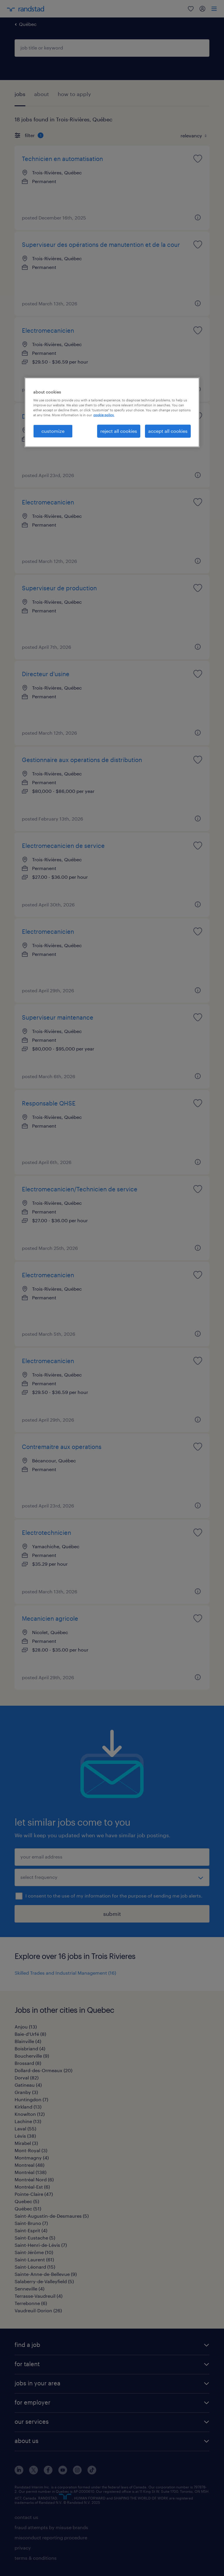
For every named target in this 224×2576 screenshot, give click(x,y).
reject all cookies (118, 431)
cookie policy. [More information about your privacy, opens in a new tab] (103, 415)
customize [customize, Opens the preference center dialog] (52, 431)
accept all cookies (168, 431)
